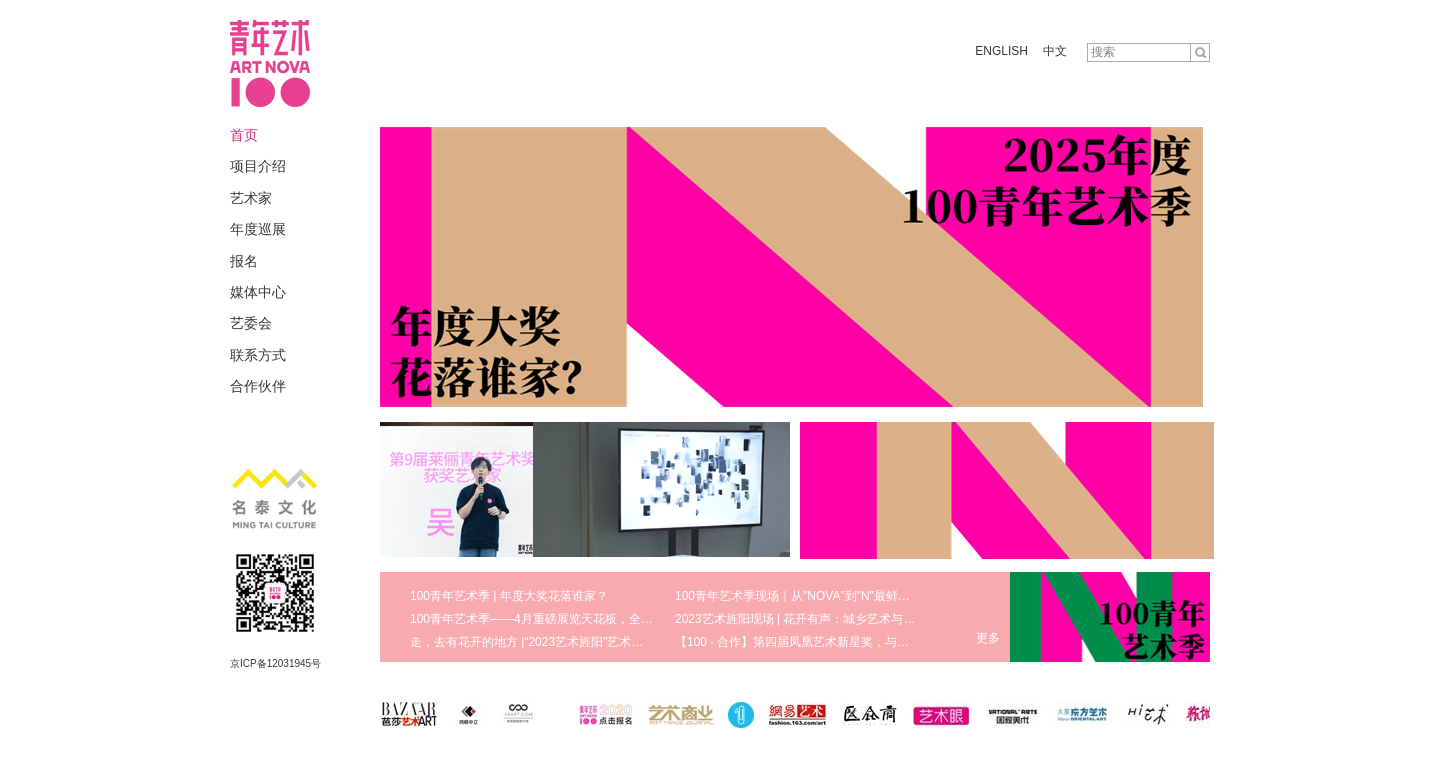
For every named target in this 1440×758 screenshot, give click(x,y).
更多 (988, 638)
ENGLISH (1001, 51)
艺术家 (251, 198)
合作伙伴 (258, 386)
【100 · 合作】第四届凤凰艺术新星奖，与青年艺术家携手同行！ (846, 642)
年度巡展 (258, 229)
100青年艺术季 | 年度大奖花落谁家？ (509, 596)
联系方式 (258, 355)
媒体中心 (258, 292)
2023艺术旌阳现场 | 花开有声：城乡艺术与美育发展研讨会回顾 (843, 619)
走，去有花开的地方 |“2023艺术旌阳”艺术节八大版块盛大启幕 (574, 642)
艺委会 (251, 323)
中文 (1055, 51)
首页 (244, 135)
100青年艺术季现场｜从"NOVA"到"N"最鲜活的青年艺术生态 (834, 596)
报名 (244, 261)
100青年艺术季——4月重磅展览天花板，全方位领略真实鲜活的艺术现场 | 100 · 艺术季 (641, 619)
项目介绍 (258, 166)
